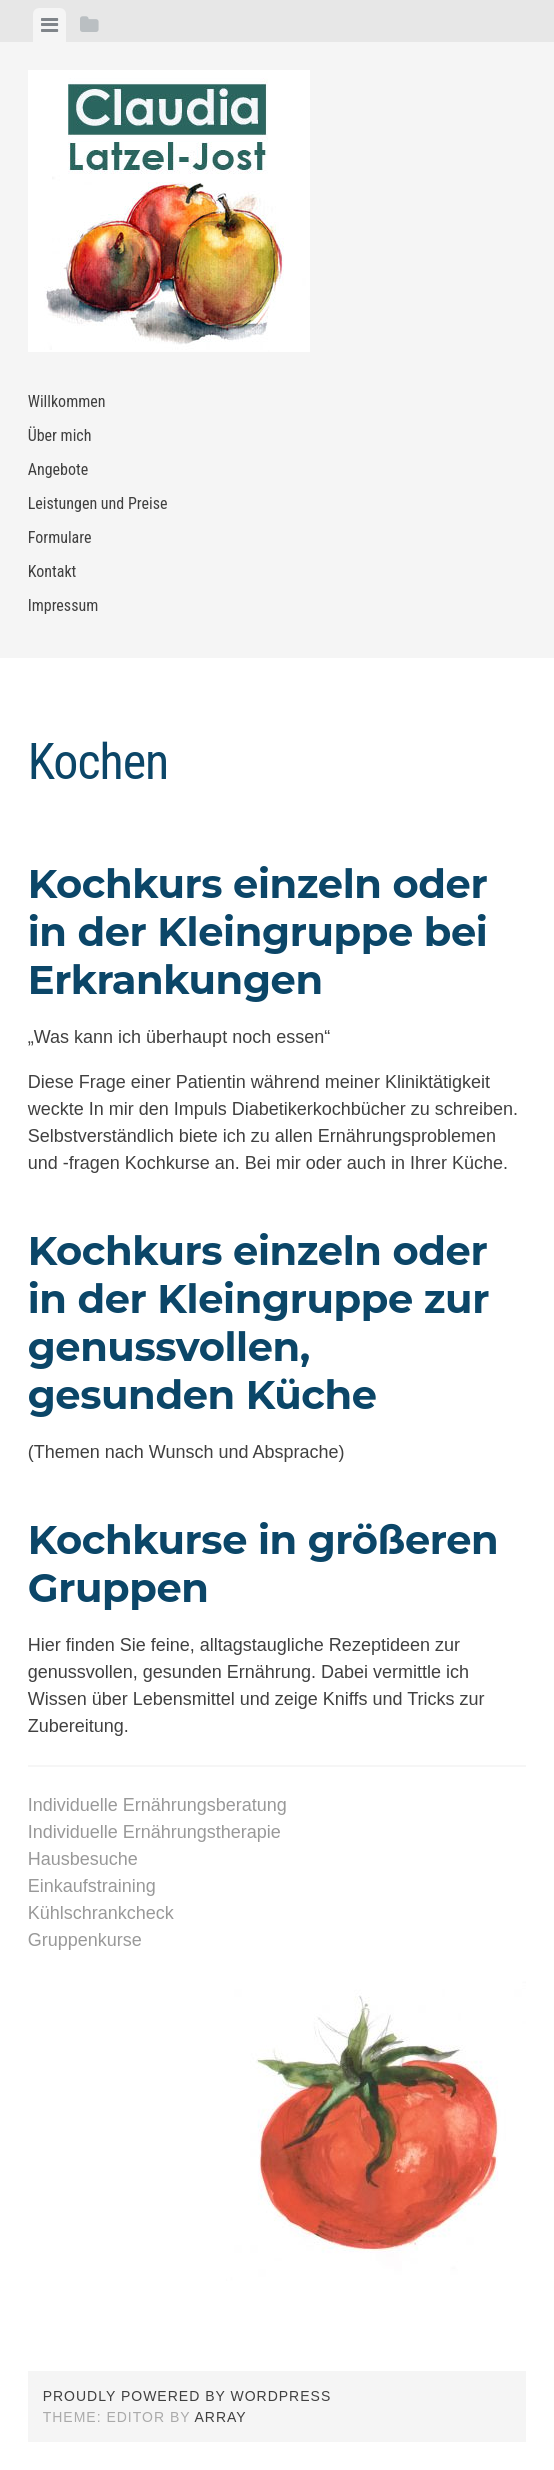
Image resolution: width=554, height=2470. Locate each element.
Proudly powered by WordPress (187, 2396)
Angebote (58, 469)
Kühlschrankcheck (101, 1913)
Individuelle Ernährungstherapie (154, 1832)
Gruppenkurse (85, 1940)
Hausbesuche (83, 1859)
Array (221, 2417)
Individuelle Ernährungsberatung (157, 1805)
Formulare (60, 537)
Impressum (63, 605)
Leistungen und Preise (98, 503)
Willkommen (67, 401)
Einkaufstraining (92, 1886)
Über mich (60, 435)
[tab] (49, 25)
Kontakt (52, 571)
